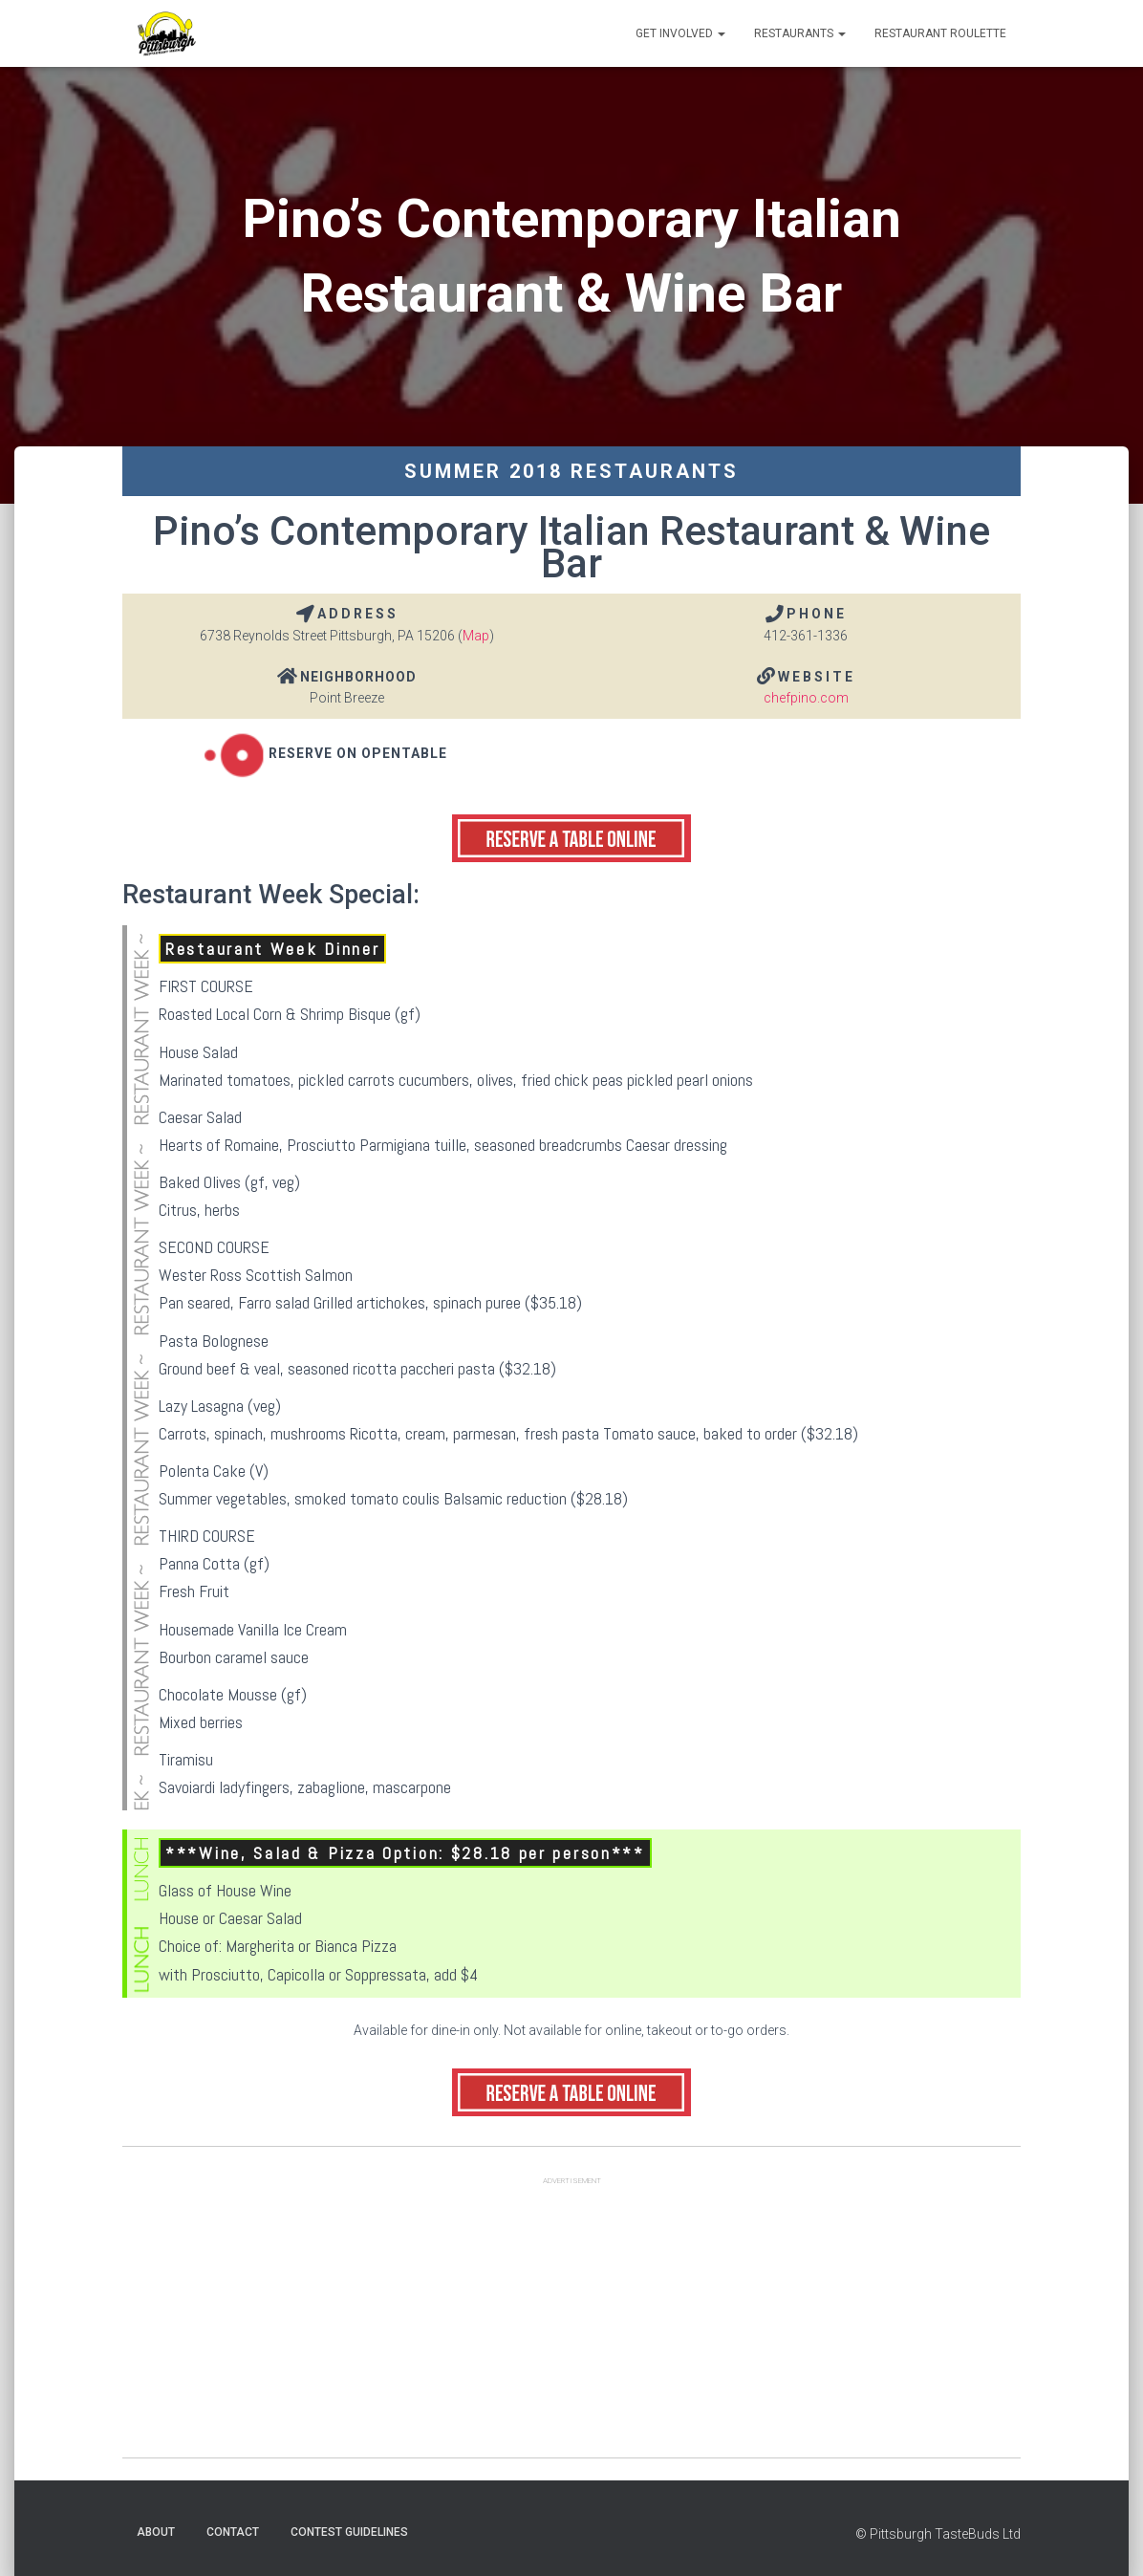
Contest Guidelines (349, 2532)
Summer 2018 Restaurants (571, 471)
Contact (232, 2532)
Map (476, 635)
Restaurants (800, 33)
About (156, 2532)
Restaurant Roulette (940, 33)
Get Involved (680, 33)
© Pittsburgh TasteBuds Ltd (938, 2534)
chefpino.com (806, 697)
